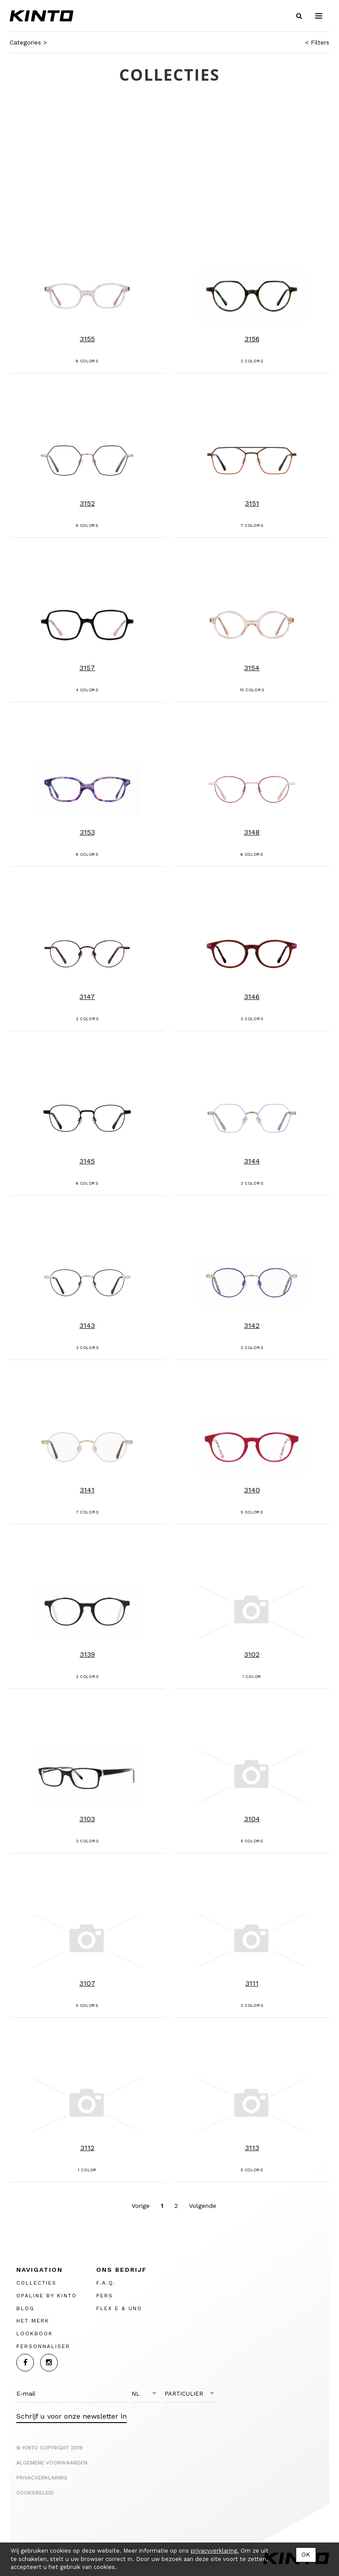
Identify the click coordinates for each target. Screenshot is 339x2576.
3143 (87, 1325)
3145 (87, 1161)
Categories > (28, 42)
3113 (252, 2148)
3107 (87, 1983)
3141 (87, 1490)
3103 (87, 1819)
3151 (252, 503)
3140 (252, 1490)
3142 (252, 1325)
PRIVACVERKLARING (41, 2478)
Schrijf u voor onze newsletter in (71, 2416)
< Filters (317, 42)
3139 (87, 1654)
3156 (252, 339)
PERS (104, 2296)
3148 (252, 832)
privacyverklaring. (215, 2550)
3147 (87, 996)
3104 (252, 1819)
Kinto (41, 16)
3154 (252, 668)
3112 (87, 2148)
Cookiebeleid (35, 2493)
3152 (87, 503)
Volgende (202, 2205)
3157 (87, 668)
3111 (252, 1983)
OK (305, 2554)
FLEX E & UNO (119, 2308)
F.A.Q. (106, 2283)
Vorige (141, 2205)
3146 (252, 996)
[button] (146, 2394)
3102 (252, 1654)
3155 (87, 339)
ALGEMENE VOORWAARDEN (51, 2463)
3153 (87, 832)
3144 (252, 1161)
